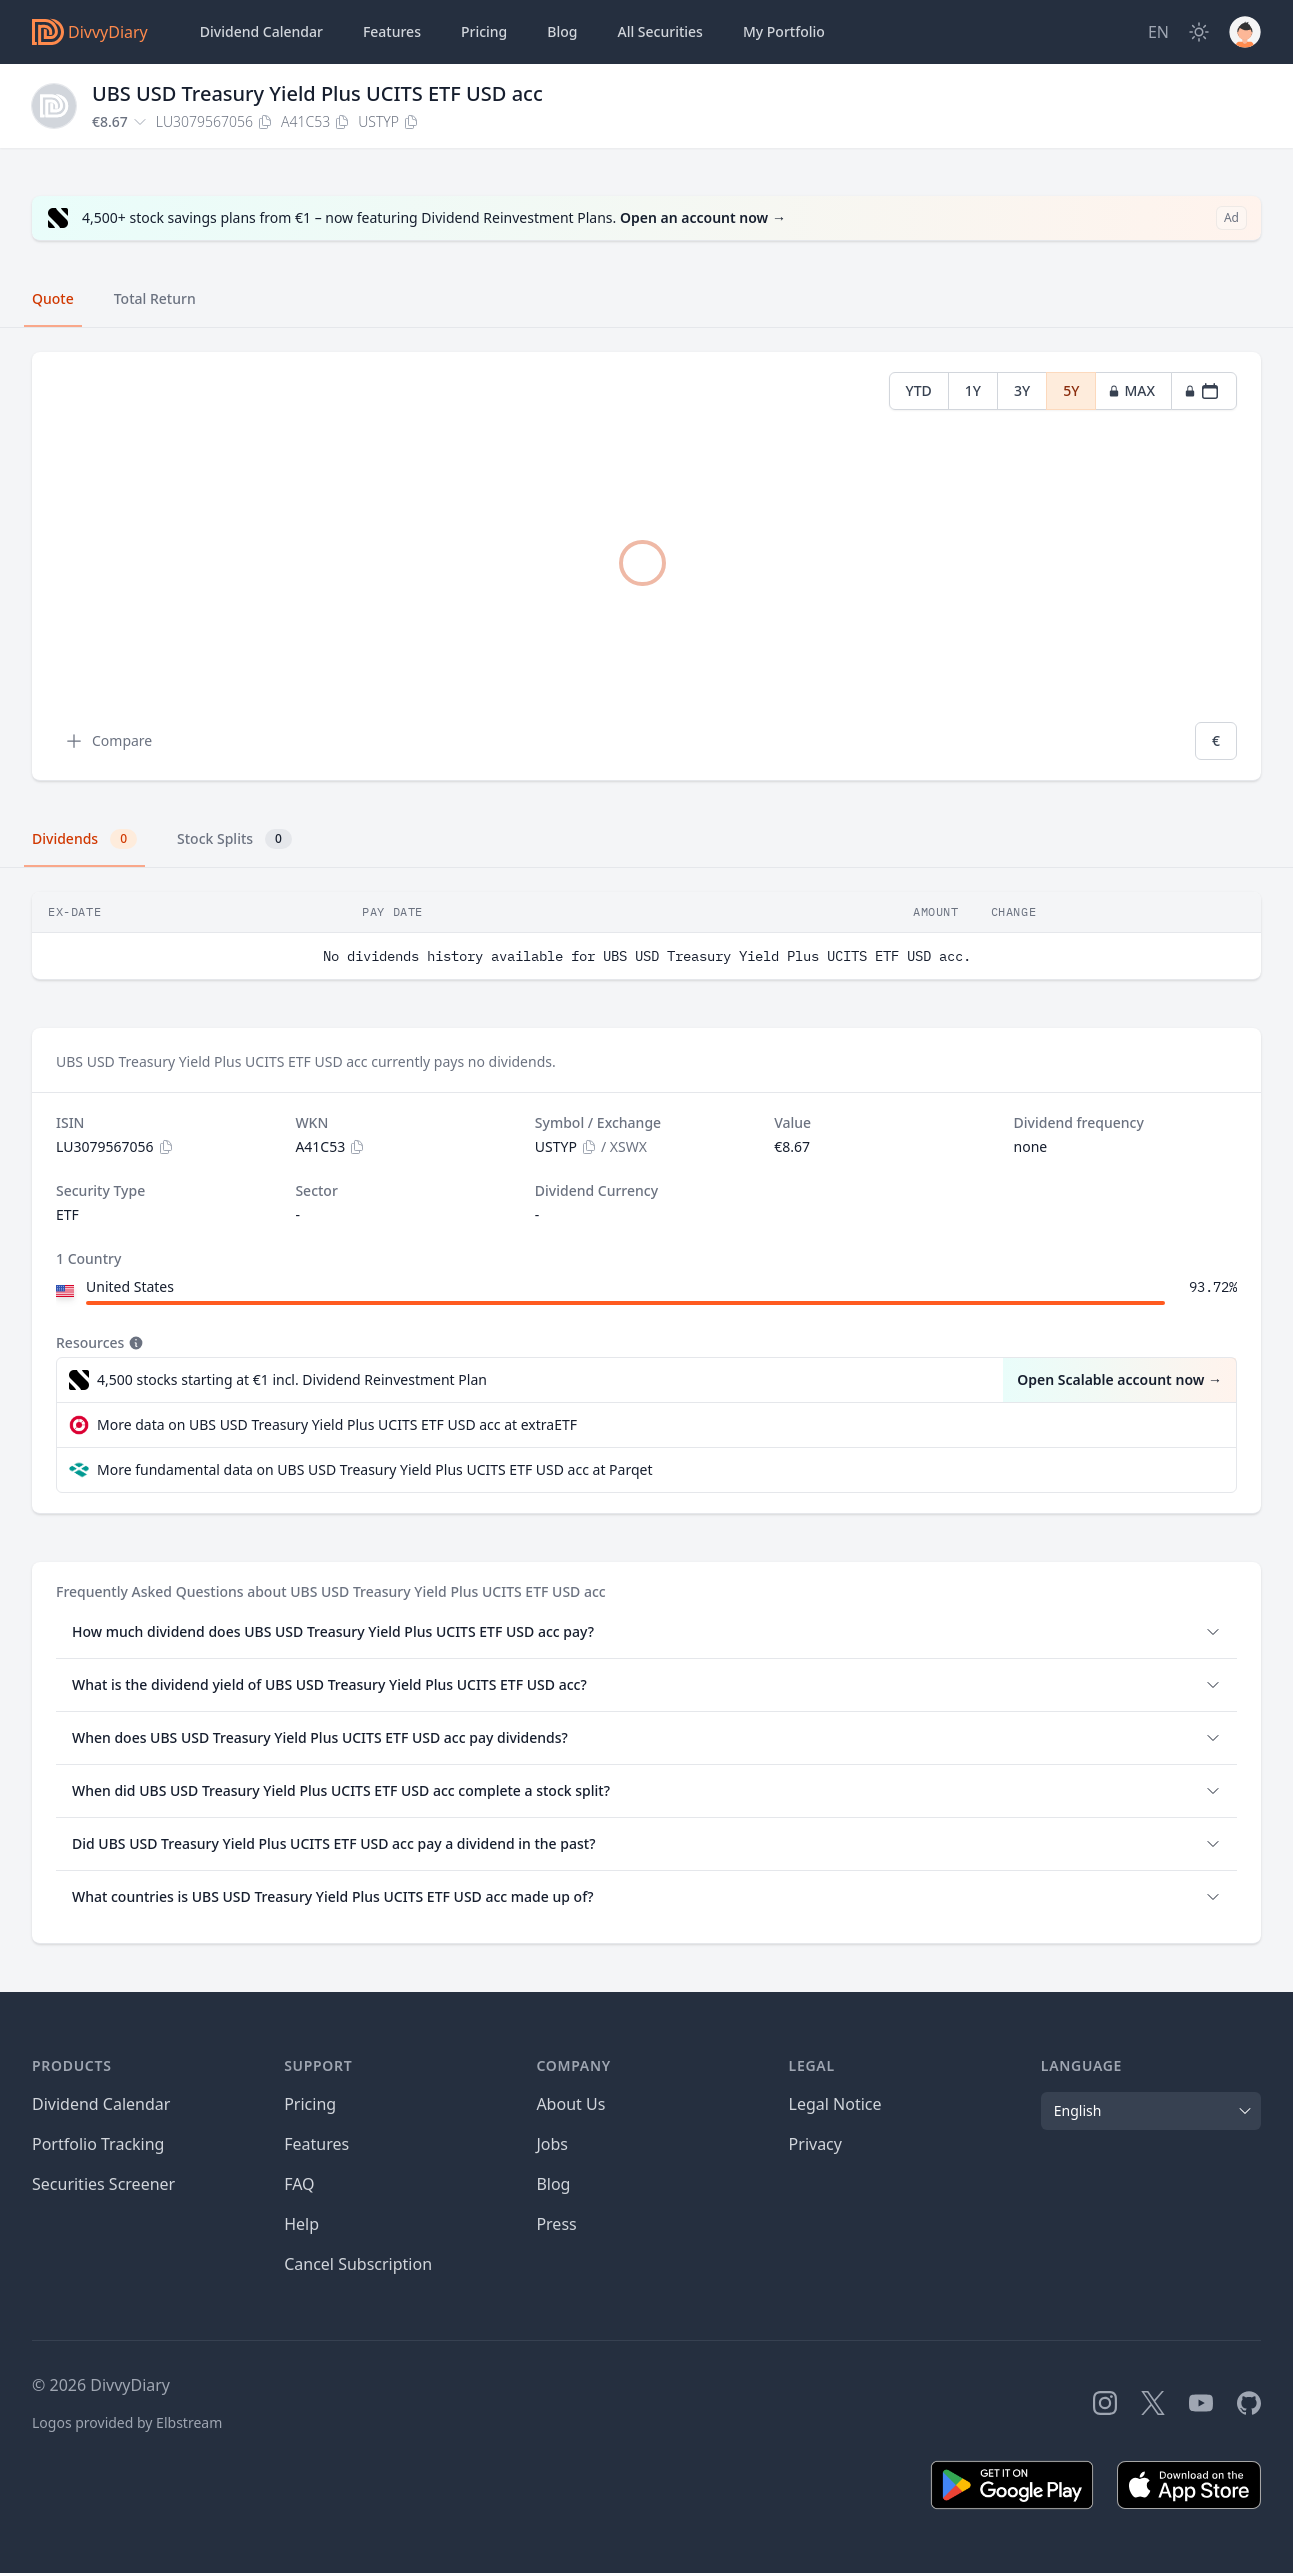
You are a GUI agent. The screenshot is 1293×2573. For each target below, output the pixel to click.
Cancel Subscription (358, 2264)
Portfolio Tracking (98, 2144)
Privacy (815, 2144)
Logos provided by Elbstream (127, 2422)
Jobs (552, 2144)
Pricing (484, 31)
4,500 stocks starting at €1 (292, 1380)
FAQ (299, 2184)
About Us (570, 2104)
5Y (1071, 390)
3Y (1022, 390)
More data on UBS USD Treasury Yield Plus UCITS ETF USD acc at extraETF (337, 1424)
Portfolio (784, 32)
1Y (973, 390)
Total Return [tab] (155, 298)
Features (392, 31)
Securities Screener (103, 2184)
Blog (553, 2184)
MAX (1131, 390)
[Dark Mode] (1199, 32)
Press (556, 2224)
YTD (919, 390)
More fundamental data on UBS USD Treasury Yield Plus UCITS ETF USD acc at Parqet (375, 1469)
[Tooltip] (134, 1343)
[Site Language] (1158, 32)
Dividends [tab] (84, 839)
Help (301, 2224)
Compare (108, 741)
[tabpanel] (646, 566)
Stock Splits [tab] (234, 839)
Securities (659, 32)
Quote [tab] (53, 298)
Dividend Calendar (261, 31)
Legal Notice (835, 2104)
